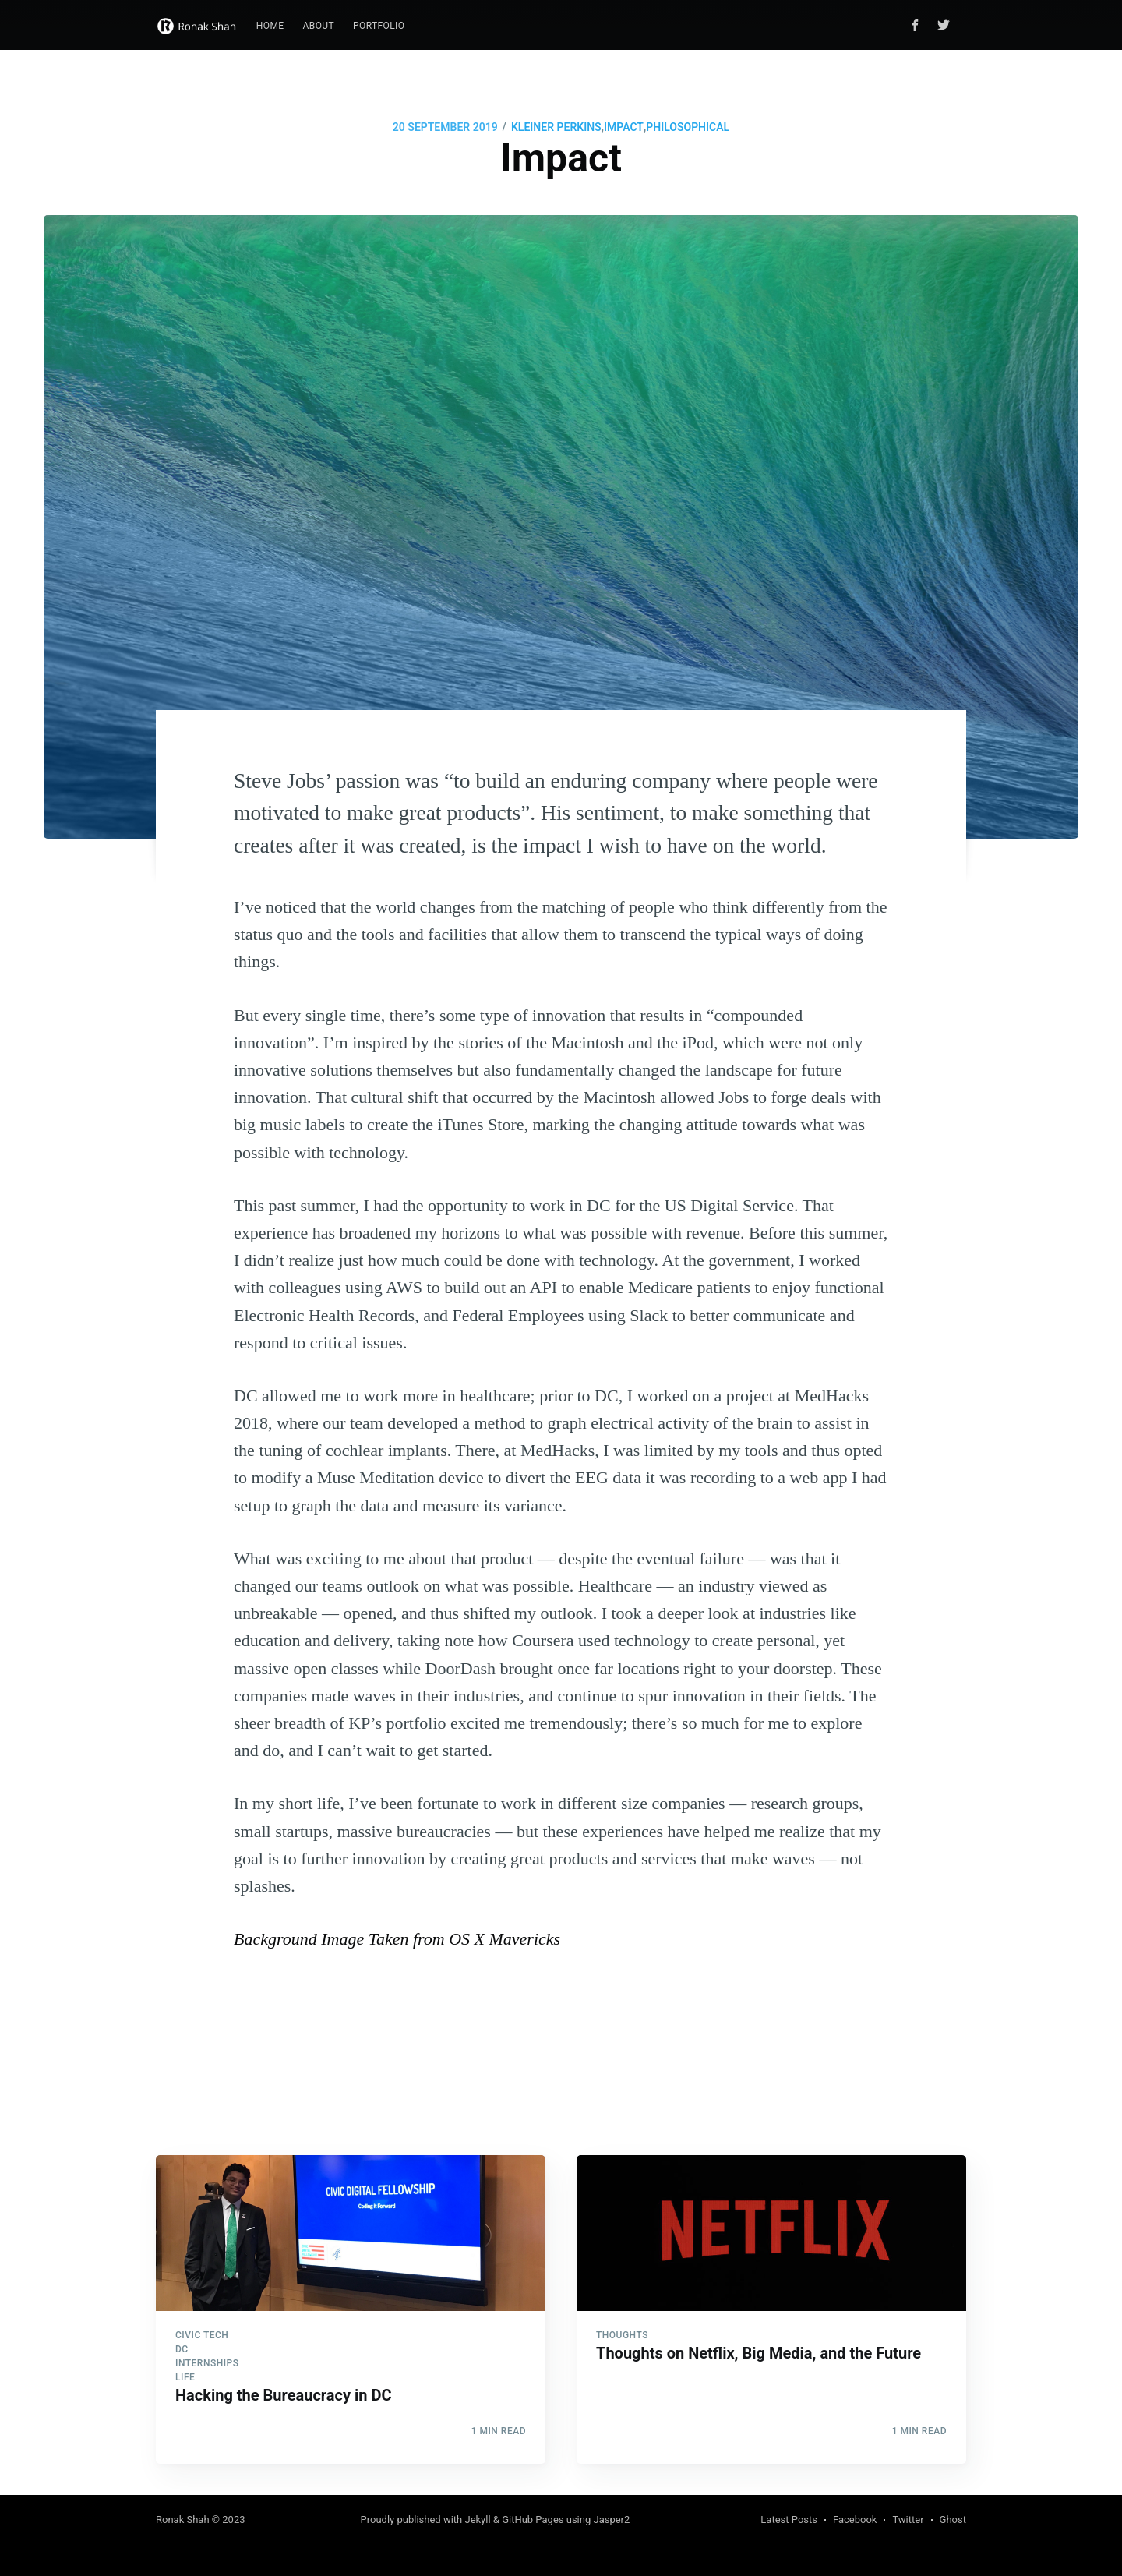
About (319, 25)
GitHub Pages (532, 2519)
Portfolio (378, 25)
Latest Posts (788, 2519)
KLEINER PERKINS (556, 127)
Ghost (953, 2519)
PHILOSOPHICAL (687, 127)
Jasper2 (611, 2519)
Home (270, 25)
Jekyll (477, 2519)
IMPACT (624, 127)
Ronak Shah (183, 2519)
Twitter (907, 2519)
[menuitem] (270, 26)
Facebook (855, 2519)
